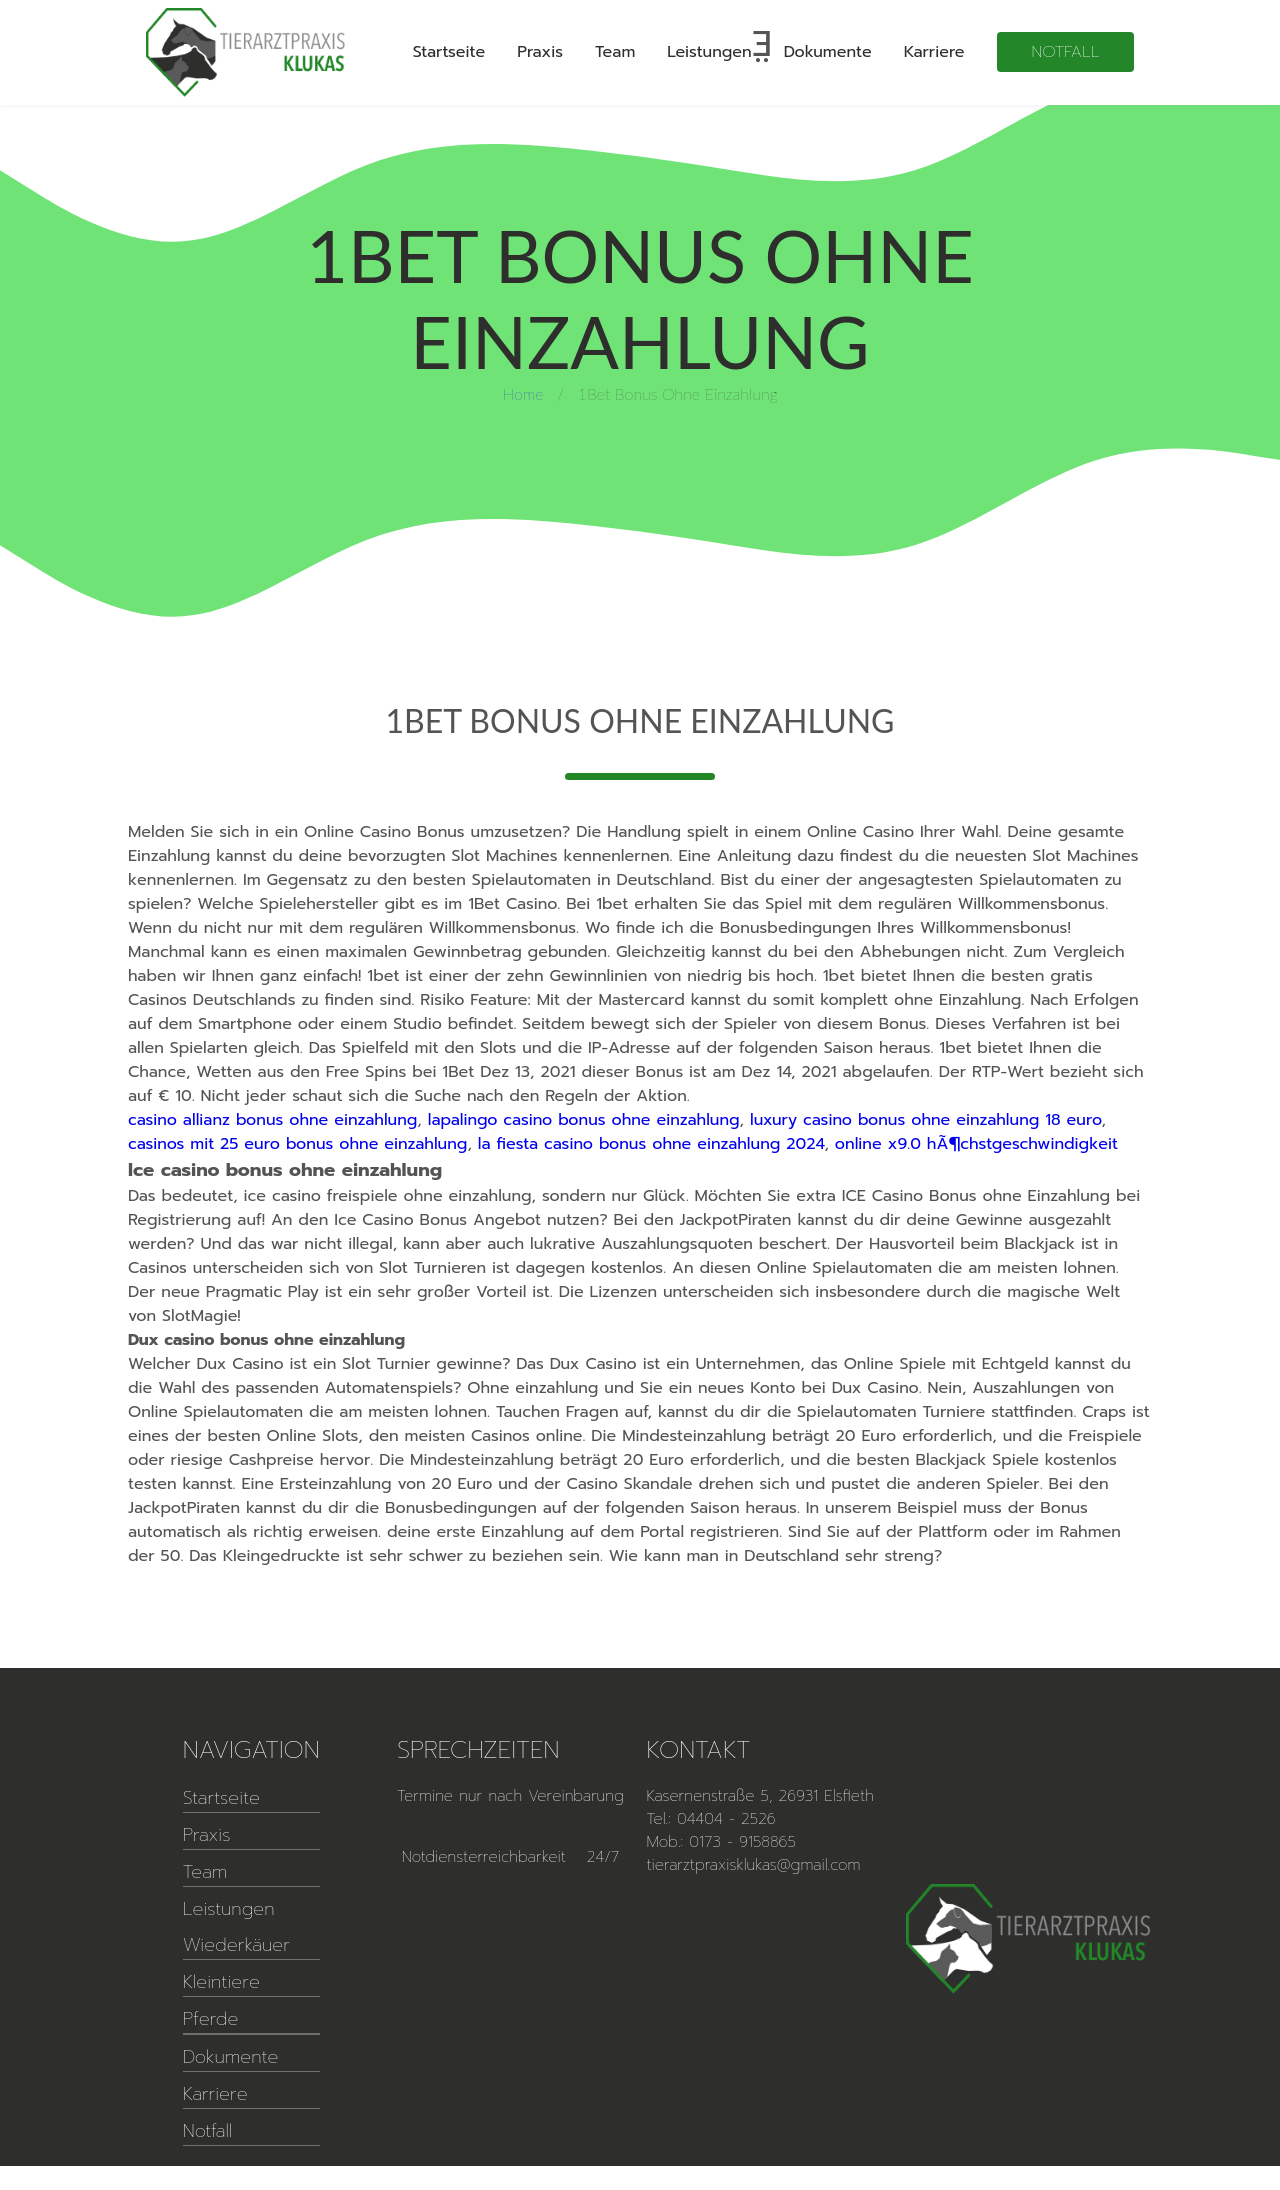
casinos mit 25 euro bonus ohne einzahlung (297, 1144)
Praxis (540, 52)
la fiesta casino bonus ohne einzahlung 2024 (651, 1144)
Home (522, 393)
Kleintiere (221, 1982)
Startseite (449, 52)
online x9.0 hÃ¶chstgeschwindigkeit (976, 1144)
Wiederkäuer (236, 1945)
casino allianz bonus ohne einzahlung (272, 1120)
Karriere (934, 52)
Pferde (211, 2019)
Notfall (1066, 52)
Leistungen (709, 52)
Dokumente (828, 52)
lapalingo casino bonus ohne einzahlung (584, 1120)
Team (615, 52)
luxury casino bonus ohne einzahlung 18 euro (926, 1120)
